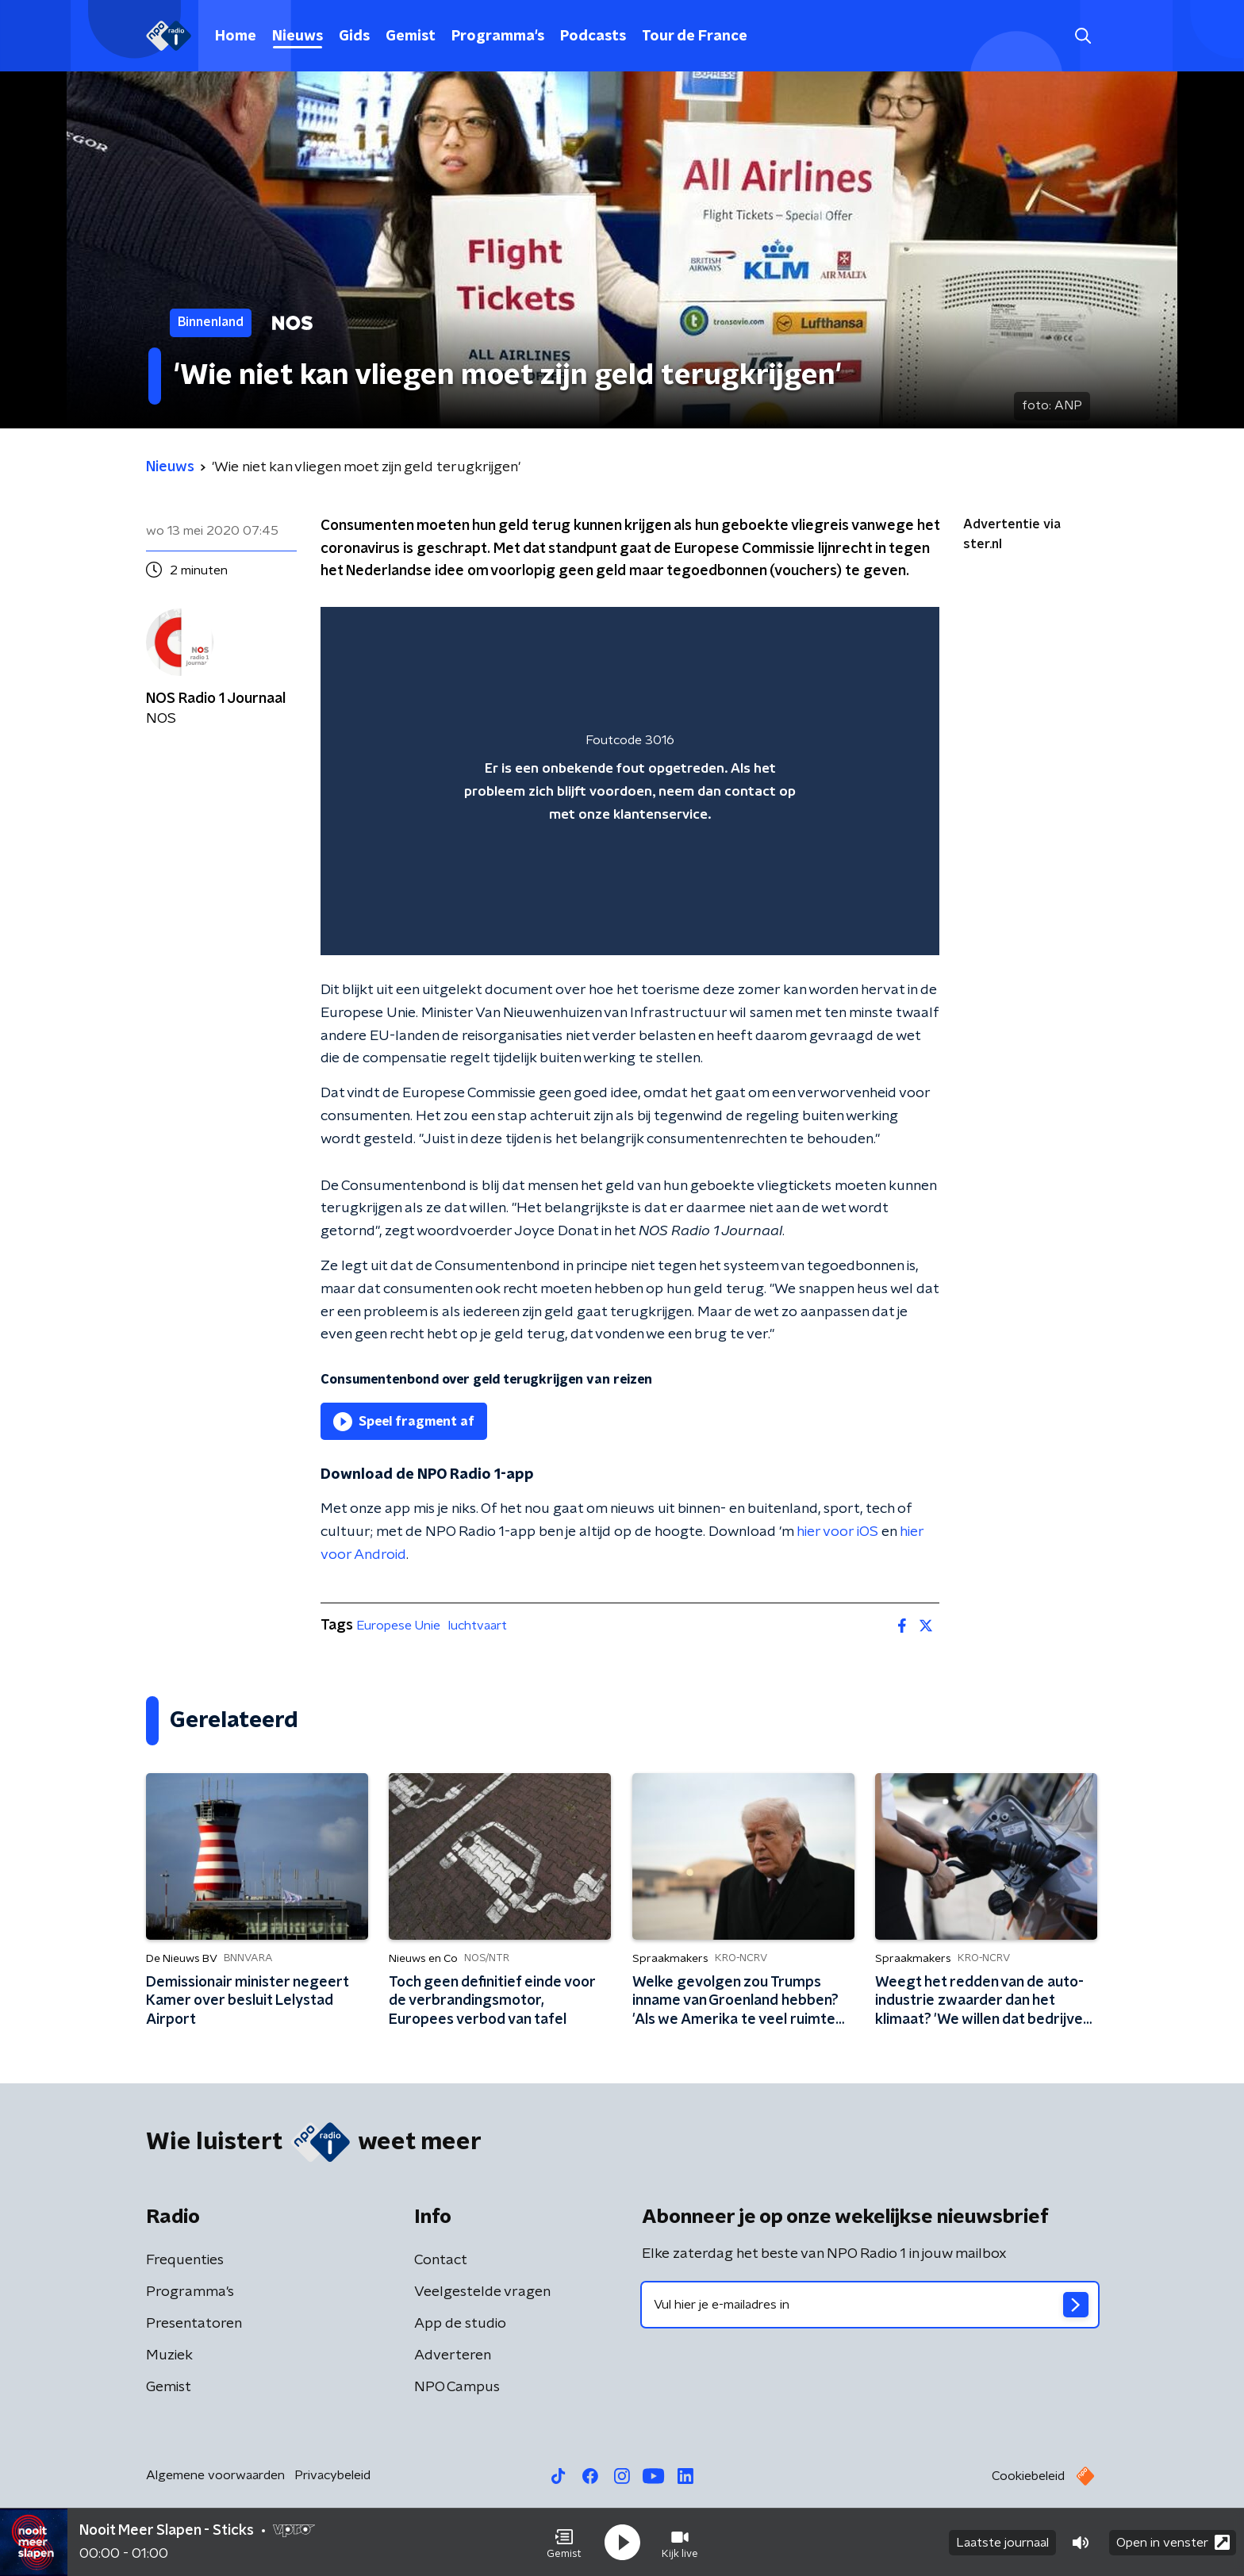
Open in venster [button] (1173, 2542)
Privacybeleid (332, 2475)
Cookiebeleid (1028, 2476)
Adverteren (452, 2355)
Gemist (411, 36)
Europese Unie (398, 1625)
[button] (564, 2542)
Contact (440, 2260)
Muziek (169, 2355)
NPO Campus (457, 2387)
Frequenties (185, 2260)
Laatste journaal (1002, 2542)
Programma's (497, 36)
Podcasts (593, 36)
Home (235, 36)
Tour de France (694, 36)
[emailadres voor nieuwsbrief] (870, 2304)
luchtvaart (477, 1625)
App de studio (460, 2324)
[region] (630, 781)
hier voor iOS (837, 1532)
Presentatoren (194, 2324)
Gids (354, 36)
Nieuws (297, 36)
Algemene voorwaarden (215, 2475)
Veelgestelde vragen (482, 2292)
